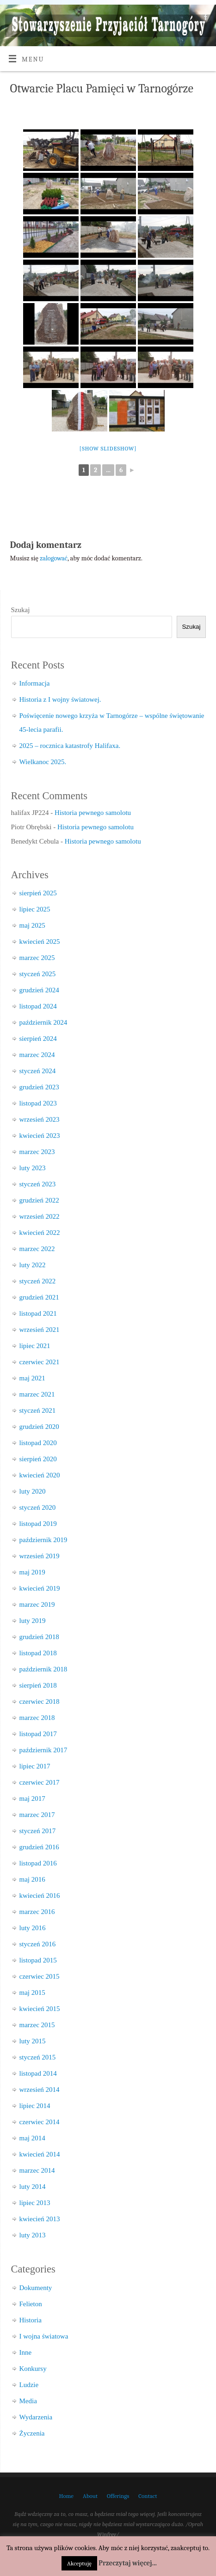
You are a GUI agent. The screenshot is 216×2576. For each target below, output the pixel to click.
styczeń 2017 (37, 1831)
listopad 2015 (38, 1960)
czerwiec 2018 (39, 1701)
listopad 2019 (38, 1523)
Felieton (30, 2304)
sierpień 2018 (38, 1685)
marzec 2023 (37, 1151)
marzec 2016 (37, 1911)
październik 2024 (43, 1022)
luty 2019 (32, 1620)
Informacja (34, 683)
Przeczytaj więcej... (128, 2563)
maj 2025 (32, 925)
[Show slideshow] (108, 448)
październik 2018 (43, 1669)
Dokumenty (35, 2287)
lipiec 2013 (34, 2202)
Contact (147, 2495)
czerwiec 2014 (39, 2122)
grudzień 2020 (39, 1426)
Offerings (118, 2495)
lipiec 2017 (34, 1766)
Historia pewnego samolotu (93, 812)
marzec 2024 (37, 1054)
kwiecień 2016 (39, 1895)
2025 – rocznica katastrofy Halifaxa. (70, 745)
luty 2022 (32, 1265)
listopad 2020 (38, 1442)
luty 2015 (32, 2041)
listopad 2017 (38, 1734)
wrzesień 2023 (39, 1119)
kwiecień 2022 (39, 1232)
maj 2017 (32, 1798)
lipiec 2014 (34, 2105)
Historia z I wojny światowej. (60, 699)
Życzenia (32, 2433)
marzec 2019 (37, 1604)
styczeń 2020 (37, 1507)
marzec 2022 (37, 1248)
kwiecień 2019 (39, 1588)
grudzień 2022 (39, 1200)
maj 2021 (32, 1378)
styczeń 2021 (37, 1410)
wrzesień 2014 (39, 2089)
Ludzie (29, 2384)
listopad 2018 (38, 1653)
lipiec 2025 (34, 909)
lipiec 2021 (34, 1345)
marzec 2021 (37, 1394)
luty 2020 (32, 1491)
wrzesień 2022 (39, 1216)
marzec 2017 (37, 1814)
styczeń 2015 (37, 2057)
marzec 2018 (37, 1717)
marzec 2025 (37, 957)
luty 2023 (32, 1168)
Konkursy (33, 2368)
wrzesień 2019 (39, 1556)
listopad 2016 (38, 1863)
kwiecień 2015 (39, 2008)
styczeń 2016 (37, 1944)
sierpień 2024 (38, 1038)
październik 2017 (43, 1750)
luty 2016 (32, 1928)
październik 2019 (43, 1539)
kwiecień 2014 (39, 2154)
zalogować (54, 558)
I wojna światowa (43, 2336)
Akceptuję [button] (79, 2563)
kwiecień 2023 (39, 1135)
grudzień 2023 (39, 1087)
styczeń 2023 (37, 1184)
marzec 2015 (37, 2025)
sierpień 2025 (38, 893)
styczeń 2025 (37, 974)
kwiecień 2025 (39, 941)
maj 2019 (32, 1572)
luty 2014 (32, 2186)
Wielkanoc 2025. (43, 762)
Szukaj (20, 610)
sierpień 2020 (38, 1459)
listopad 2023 (38, 1103)
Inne (25, 2352)
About (90, 2495)
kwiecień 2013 (39, 2219)
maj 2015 (32, 1992)
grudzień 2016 (39, 1847)
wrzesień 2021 (39, 1329)
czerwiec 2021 (39, 1362)
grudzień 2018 (39, 1636)
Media (28, 2401)
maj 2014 (32, 2138)
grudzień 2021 (39, 1297)
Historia (30, 2320)
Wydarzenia (36, 2417)
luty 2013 (32, 2235)
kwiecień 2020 (39, 1475)
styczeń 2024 (37, 1071)
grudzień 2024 (39, 990)
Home (66, 2495)
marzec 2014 (37, 2170)
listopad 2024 (38, 1006)
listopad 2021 (38, 1313)
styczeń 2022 (37, 1281)
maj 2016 (32, 1879)
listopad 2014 (38, 2073)
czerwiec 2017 (39, 1782)
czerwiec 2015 (39, 1976)
